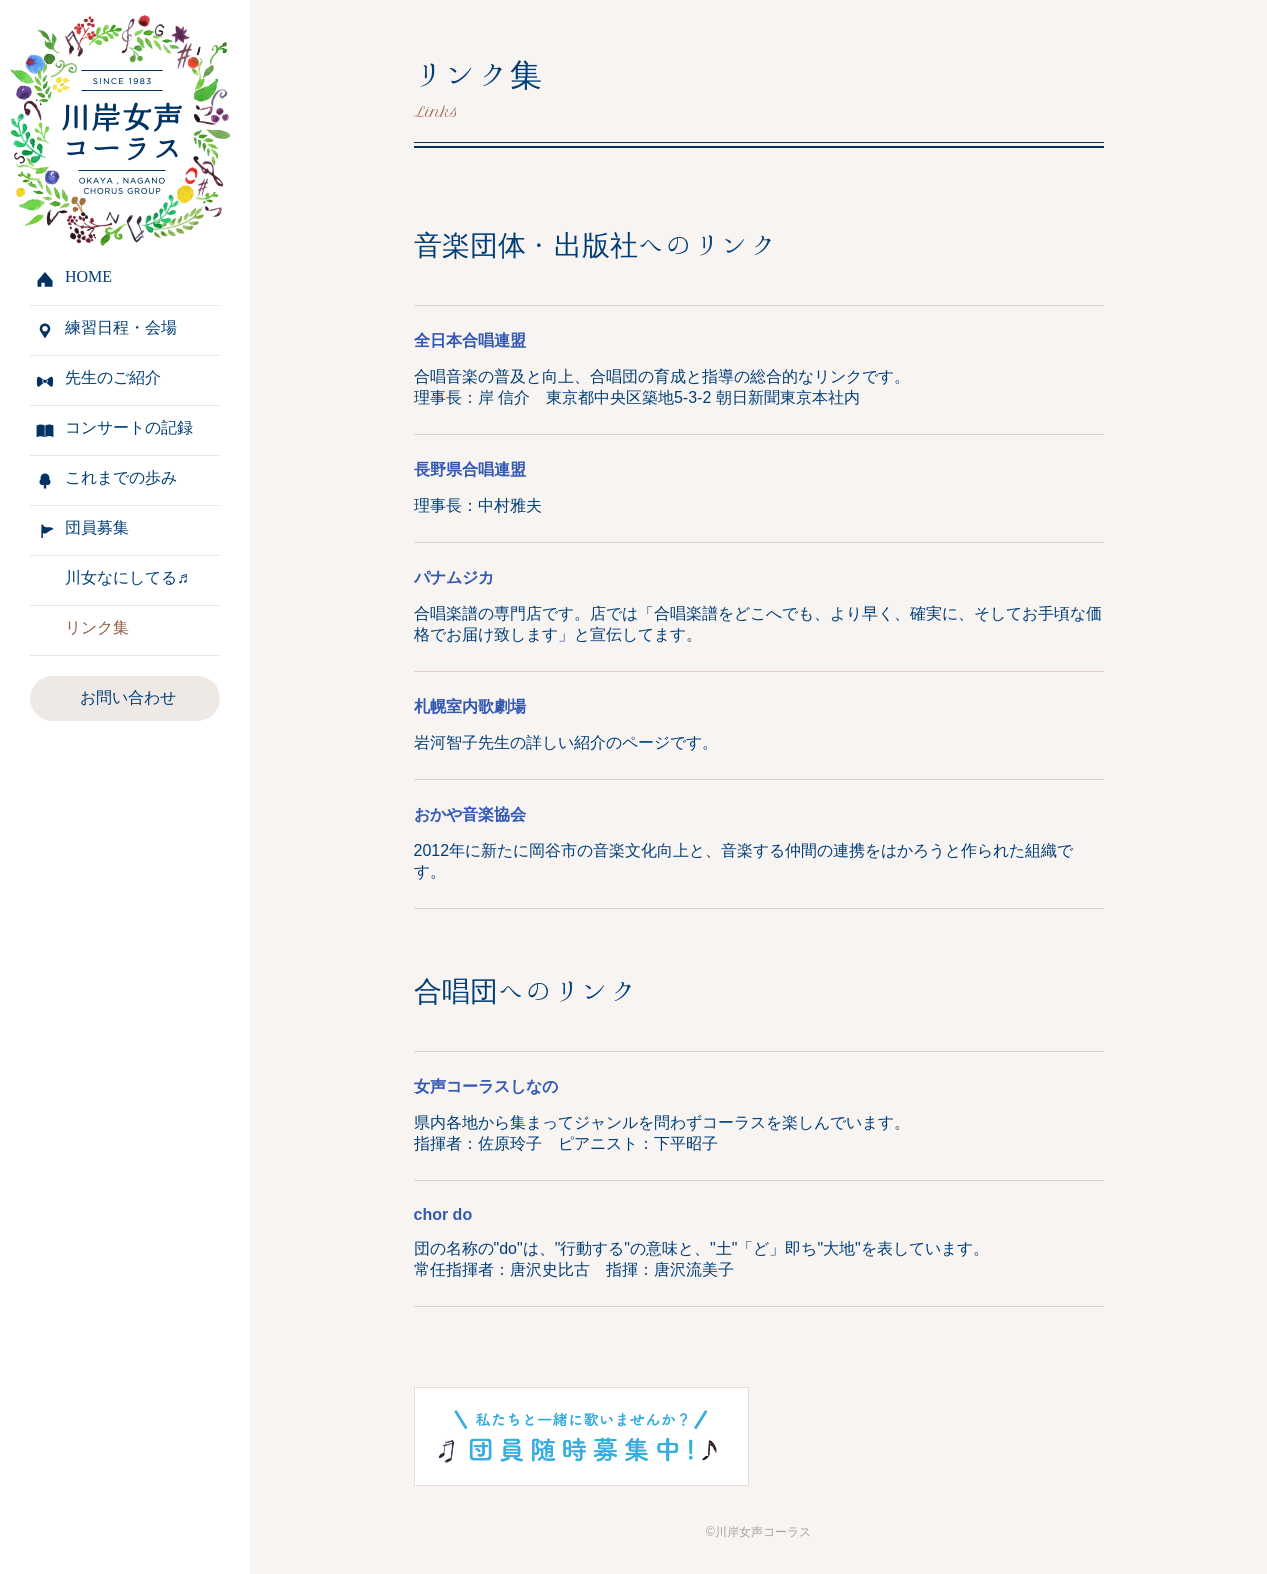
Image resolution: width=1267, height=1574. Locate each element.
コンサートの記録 (129, 427)
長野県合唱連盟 (470, 469)
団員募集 (97, 527)
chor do (443, 1214)
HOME (88, 276)
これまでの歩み (121, 477)
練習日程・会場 (121, 327)
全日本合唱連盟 (470, 340)
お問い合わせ (128, 697)
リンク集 (97, 627)
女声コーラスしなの (486, 1086)
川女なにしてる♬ (127, 577)
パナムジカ (454, 577)
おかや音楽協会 (470, 814)
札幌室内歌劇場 (470, 706)
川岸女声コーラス (115, 128)
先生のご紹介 (113, 377)
